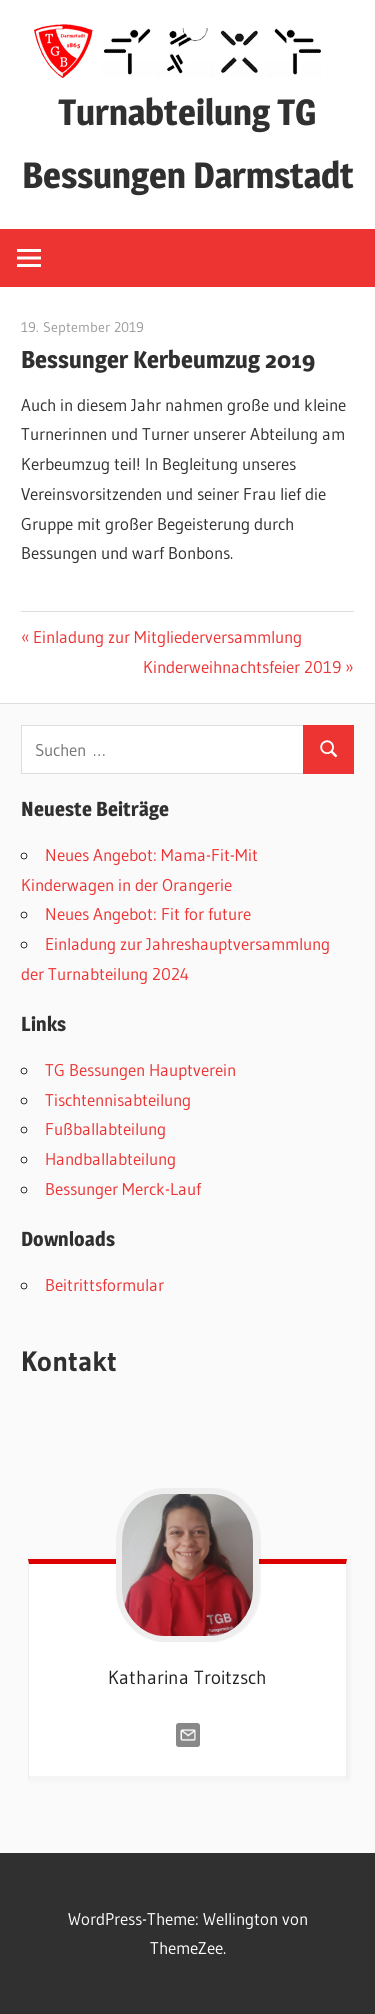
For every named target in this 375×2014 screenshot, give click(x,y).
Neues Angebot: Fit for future (148, 913)
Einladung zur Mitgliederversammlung (167, 636)
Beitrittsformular (104, 1284)
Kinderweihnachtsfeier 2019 (242, 666)
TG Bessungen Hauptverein (140, 1069)
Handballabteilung (110, 1158)
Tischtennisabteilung (118, 1099)
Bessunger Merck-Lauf (123, 1188)
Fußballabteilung (105, 1128)
